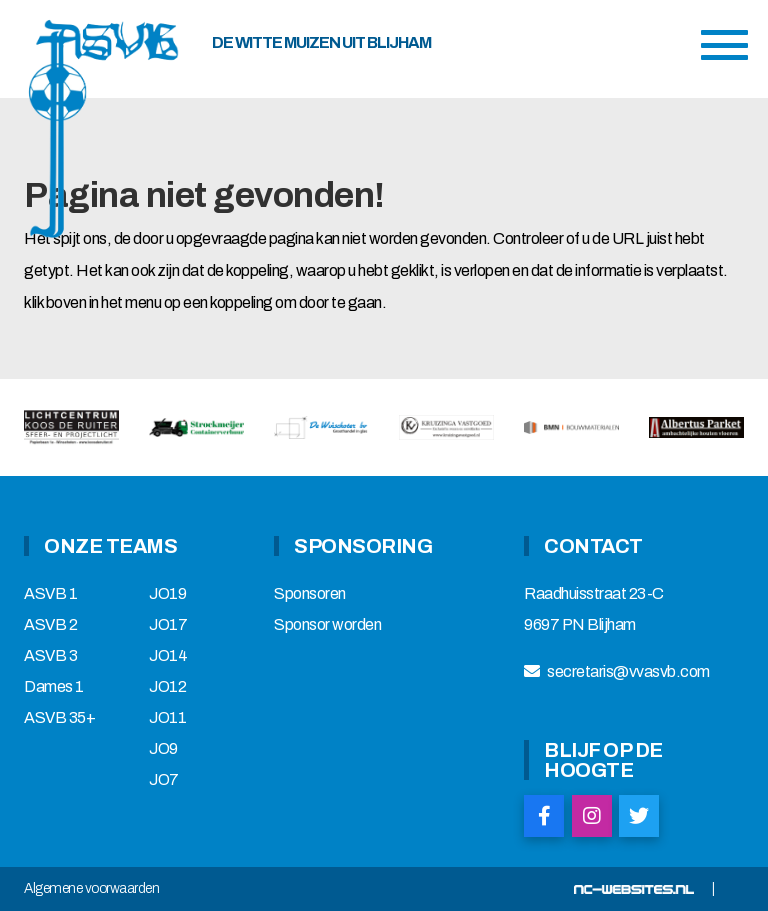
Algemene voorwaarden (91, 889)
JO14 (168, 656)
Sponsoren (310, 594)
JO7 (164, 780)
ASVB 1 (50, 594)
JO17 (168, 625)
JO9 (163, 749)
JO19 (167, 594)
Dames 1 (54, 687)
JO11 (167, 718)
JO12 (167, 687)
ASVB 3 (50, 656)
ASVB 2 (50, 625)
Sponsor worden (327, 625)
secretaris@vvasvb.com (628, 672)
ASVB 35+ (59, 718)
